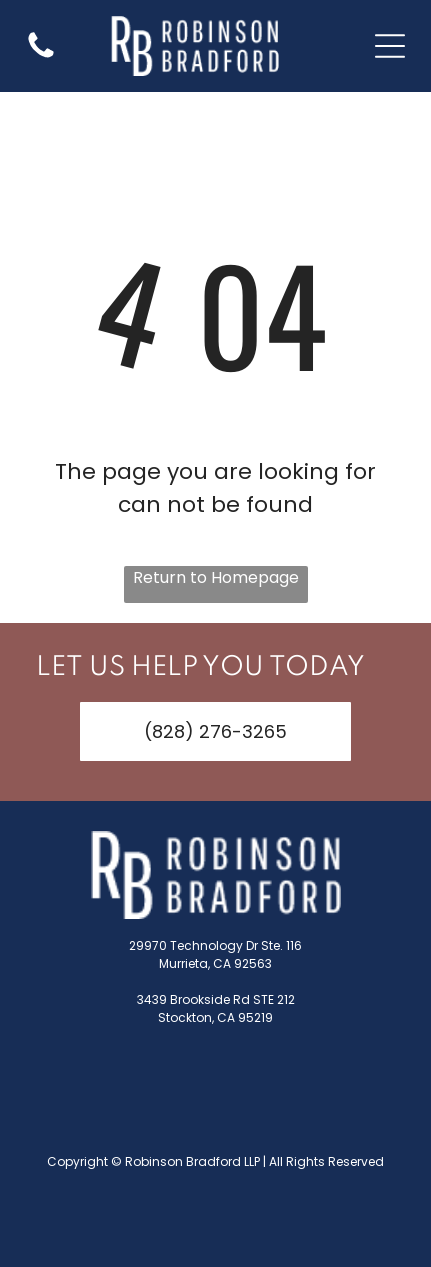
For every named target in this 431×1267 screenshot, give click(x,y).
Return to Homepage (216, 577)
